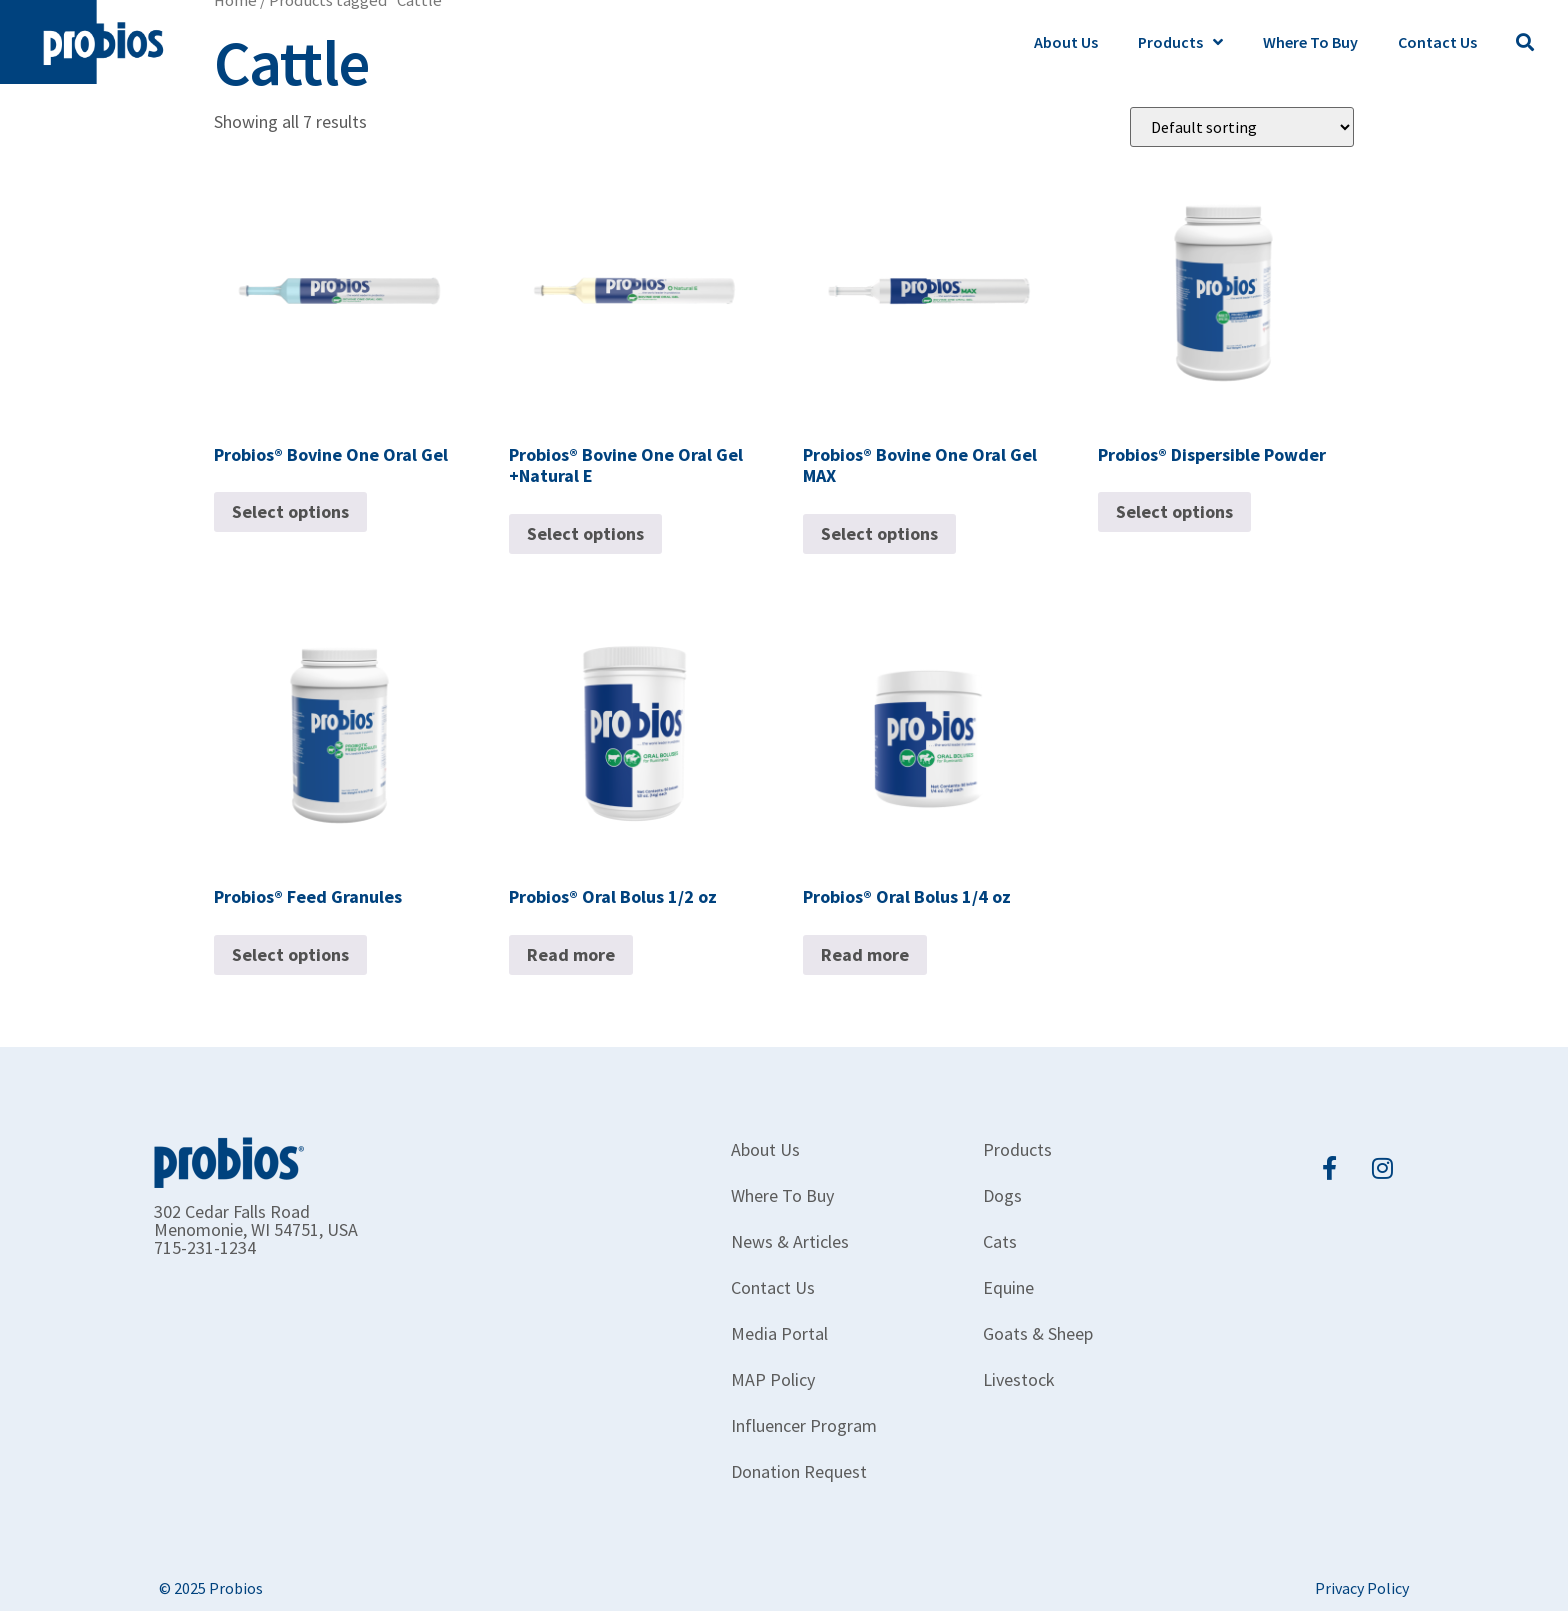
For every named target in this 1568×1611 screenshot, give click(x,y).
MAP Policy (773, 1379)
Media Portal (779, 1333)
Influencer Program (804, 1425)
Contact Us (1437, 42)
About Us (1066, 42)
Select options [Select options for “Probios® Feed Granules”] (290, 954)
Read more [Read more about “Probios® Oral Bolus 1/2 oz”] (571, 954)
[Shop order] (1242, 127)
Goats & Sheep (1038, 1333)
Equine (1008, 1287)
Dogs (1002, 1195)
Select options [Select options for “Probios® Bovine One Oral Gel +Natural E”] (585, 533)
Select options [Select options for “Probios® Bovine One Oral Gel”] (290, 511)
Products (1180, 42)
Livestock (1019, 1379)
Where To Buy (1310, 42)
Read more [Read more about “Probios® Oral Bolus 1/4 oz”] (865, 954)
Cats (1000, 1241)
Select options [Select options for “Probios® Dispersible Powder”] (1174, 511)
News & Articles (790, 1241)
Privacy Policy (1362, 1588)
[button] (1525, 42)
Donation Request (799, 1471)
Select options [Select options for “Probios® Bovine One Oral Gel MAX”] (879, 533)
